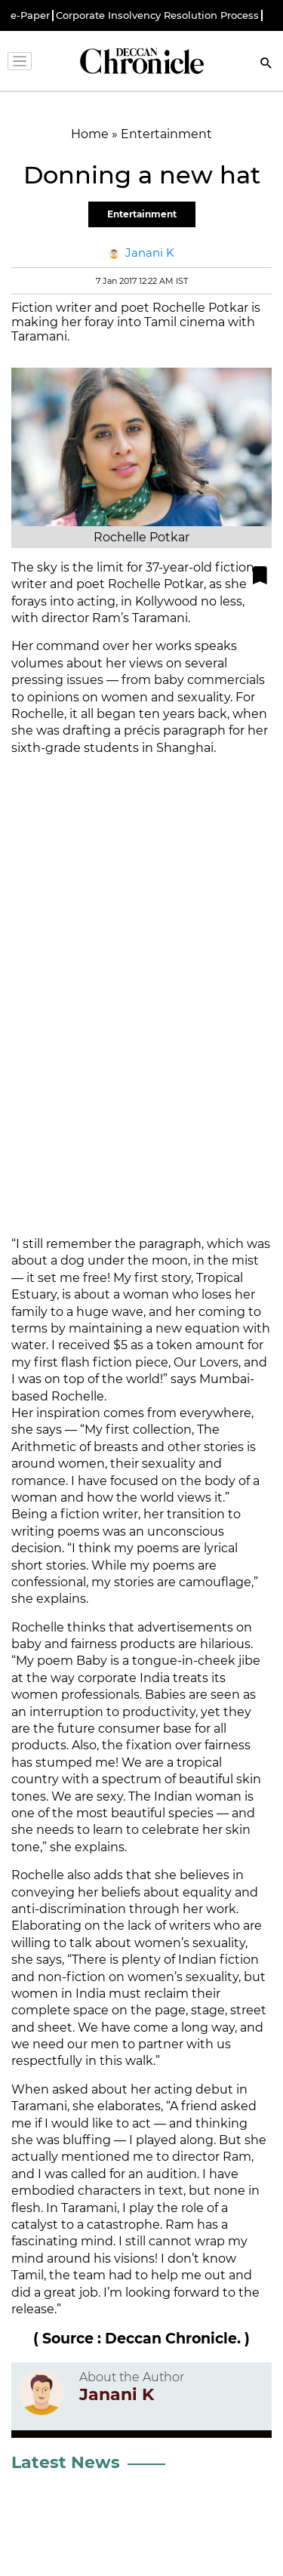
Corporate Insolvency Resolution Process (157, 15)
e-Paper (30, 15)
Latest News (65, 2462)
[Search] (266, 64)
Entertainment (142, 214)
